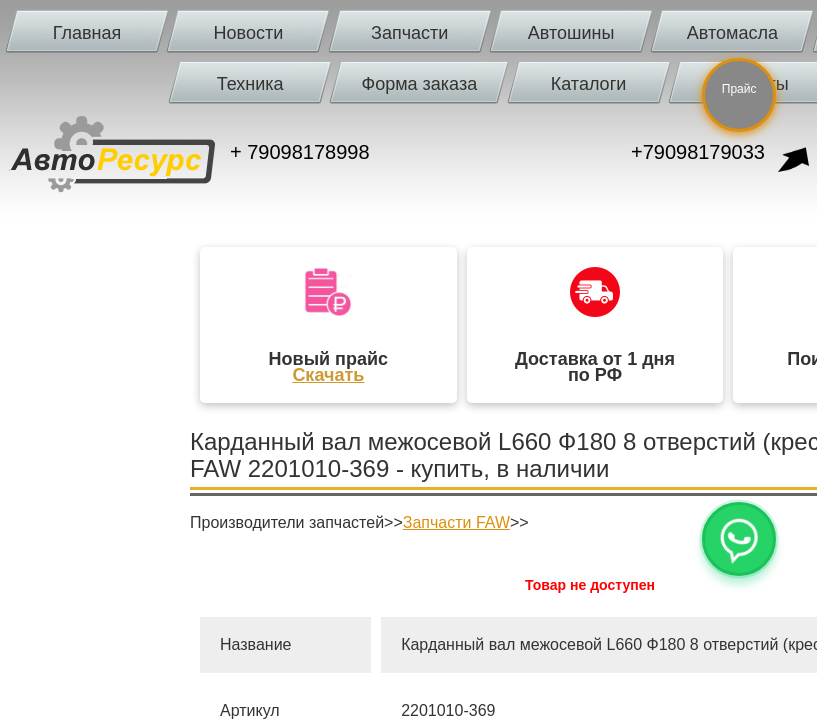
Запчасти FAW (456, 522)
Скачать (328, 375)
